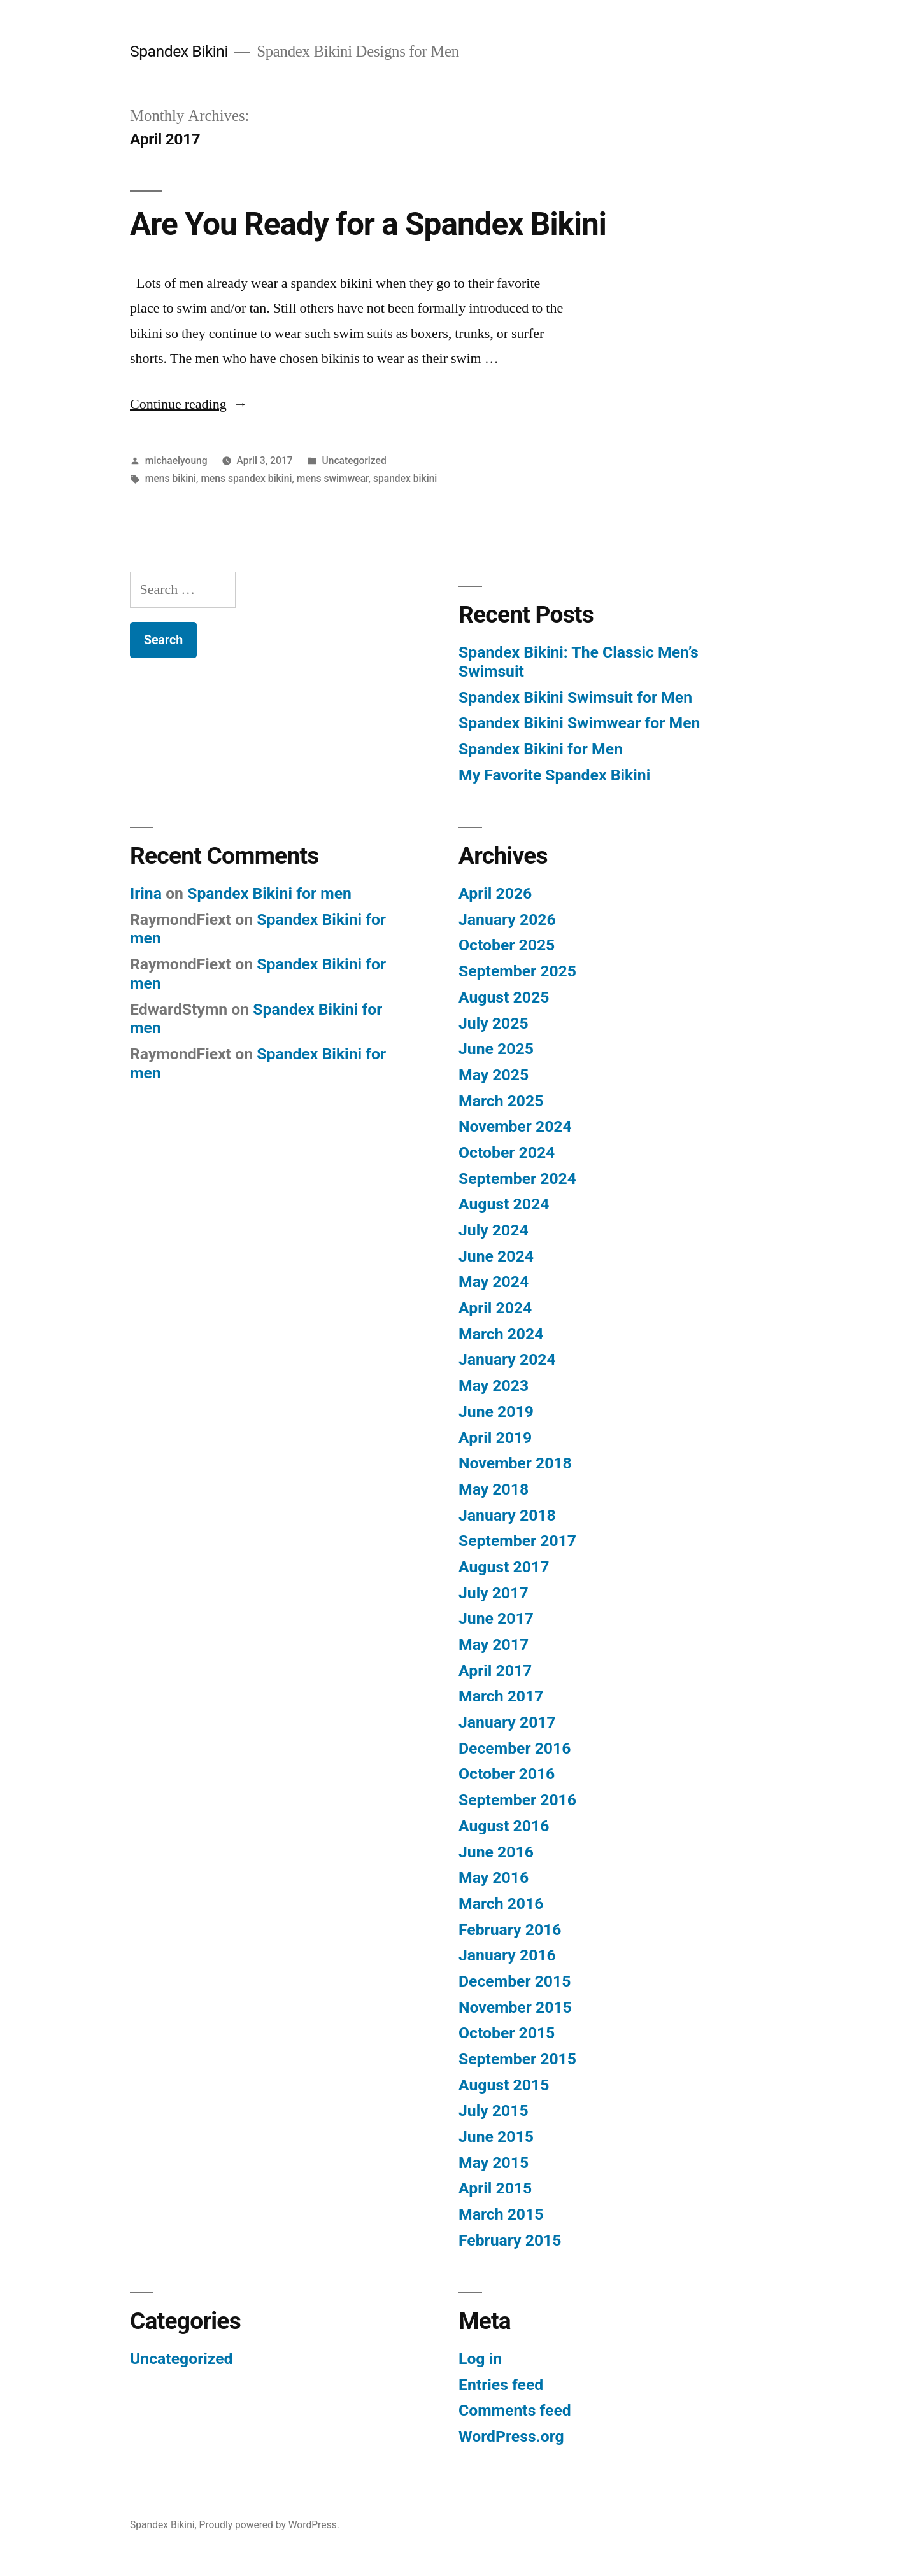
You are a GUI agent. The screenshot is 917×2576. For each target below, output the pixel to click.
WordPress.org (511, 2436)
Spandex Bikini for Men (540, 749)
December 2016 (514, 1748)
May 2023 (493, 1385)
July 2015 (493, 2110)
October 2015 (506, 2032)
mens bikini (170, 478)
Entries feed (500, 2384)
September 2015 (517, 2059)
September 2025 (517, 971)
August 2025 (503, 997)
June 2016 (496, 1852)
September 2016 (517, 1800)
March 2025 (500, 1101)
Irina (146, 893)
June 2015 (496, 2136)
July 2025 (493, 1023)
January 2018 (507, 1515)
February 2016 (509, 1929)
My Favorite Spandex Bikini (554, 775)
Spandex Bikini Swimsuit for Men (575, 697)
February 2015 (509, 2240)
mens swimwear (333, 478)
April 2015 (495, 2188)
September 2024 (517, 1178)
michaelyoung (176, 460)
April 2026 (495, 893)
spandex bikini (405, 478)
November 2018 (515, 1463)
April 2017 (495, 1670)
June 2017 (496, 1618)
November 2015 (515, 2007)
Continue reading (189, 404)
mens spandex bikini (246, 478)
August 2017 (503, 1567)
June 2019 (496, 1411)
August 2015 (503, 2085)
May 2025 (493, 1075)
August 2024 (503, 1204)
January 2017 (507, 1722)
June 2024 (496, 1256)
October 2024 (506, 1152)
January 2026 (507, 919)
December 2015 (514, 1981)
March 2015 (500, 2214)
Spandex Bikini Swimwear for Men (579, 723)
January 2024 (507, 1359)
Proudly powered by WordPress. (269, 2525)
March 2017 (500, 1696)
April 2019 (495, 1437)
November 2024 (515, 1126)
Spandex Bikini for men (269, 893)
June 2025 (496, 1048)
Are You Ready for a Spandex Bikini (368, 224)
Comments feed (514, 2410)
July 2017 (493, 1593)
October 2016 (506, 1773)
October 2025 (506, 945)
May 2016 (493, 1877)
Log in (480, 2358)
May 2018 (493, 1489)
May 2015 (493, 2162)
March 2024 (500, 1334)
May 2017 (493, 1644)
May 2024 (493, 1281)
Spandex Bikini (179, 51)
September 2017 (517, 1540)
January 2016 (507, 1955)
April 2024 (495, 1308)
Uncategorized (354, 460)
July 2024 (493, 1230)
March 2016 (500, 1903)
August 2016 (503, 1826)
